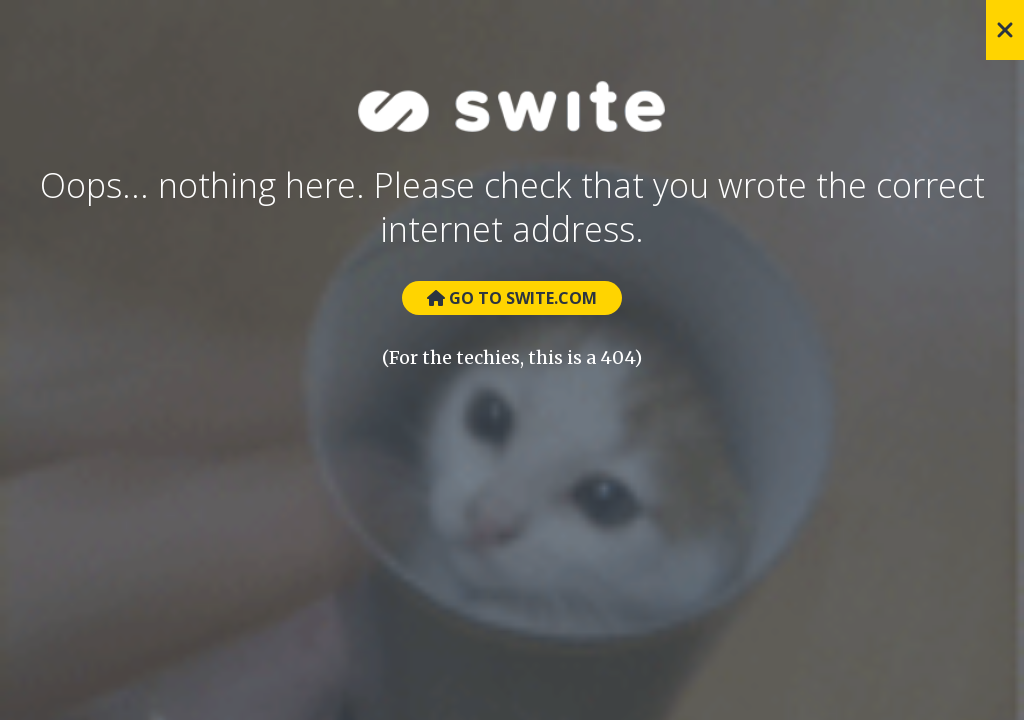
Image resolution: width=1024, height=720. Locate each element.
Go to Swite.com (512, 298)
